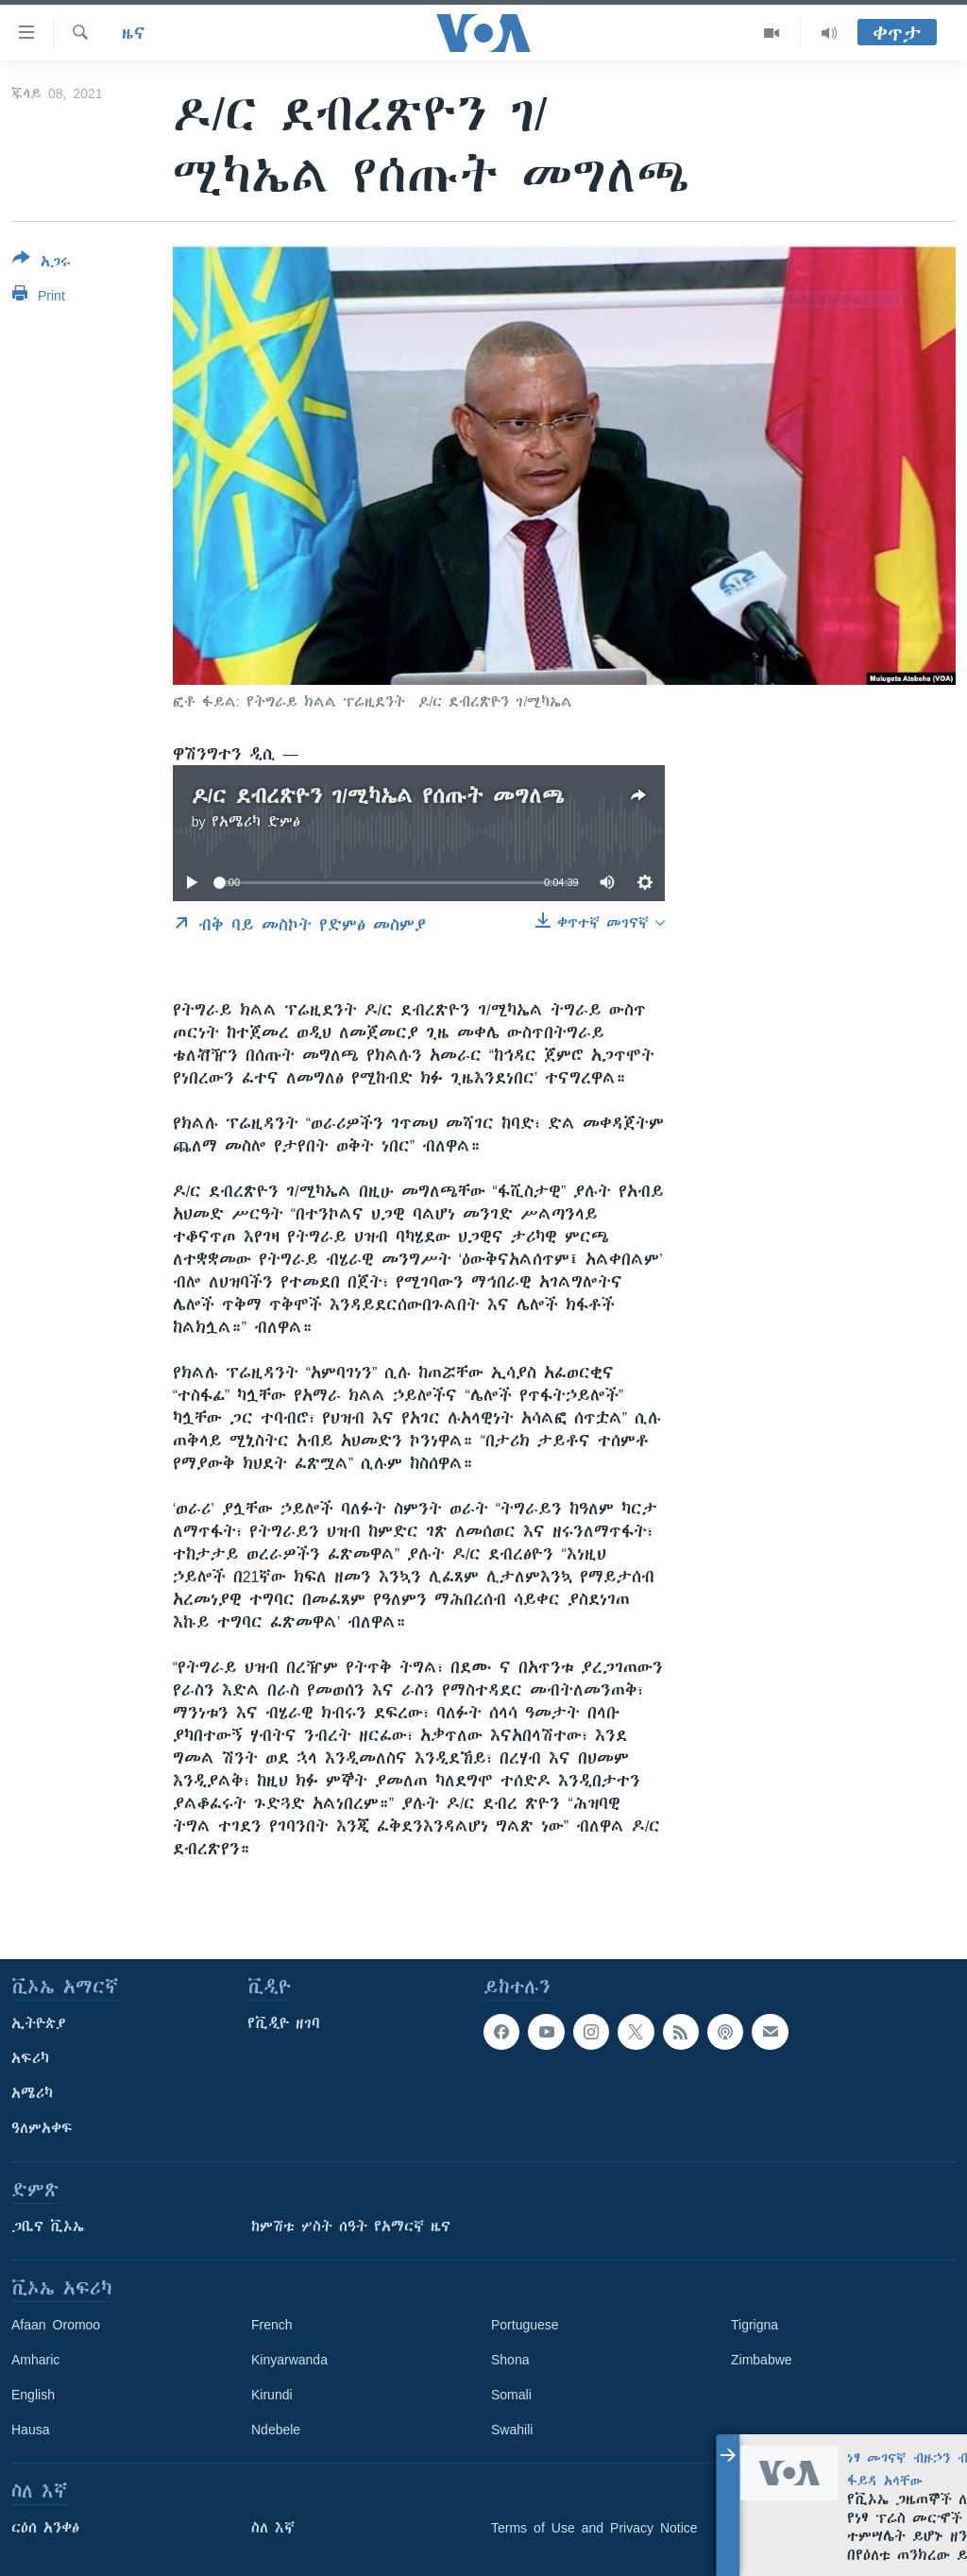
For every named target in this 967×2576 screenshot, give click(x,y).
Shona (510, 2359)
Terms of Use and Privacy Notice (594, 2527)
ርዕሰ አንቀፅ (45, 2527)
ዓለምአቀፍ (42, 2128)
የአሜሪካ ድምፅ (256, 821)
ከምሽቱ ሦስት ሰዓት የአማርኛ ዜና (350, 2226)
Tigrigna (754, 2324)
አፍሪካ (30, 2058)
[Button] (41, 263)
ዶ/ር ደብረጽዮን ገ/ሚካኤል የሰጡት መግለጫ (378, 796)
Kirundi (272, 2394)
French (272, 2324)
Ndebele (275, 2429)
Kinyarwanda (289, 2359)
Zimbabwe (761, 2359)
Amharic (35, 2359)
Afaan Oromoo (55, 2324)
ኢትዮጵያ (38, 2023)
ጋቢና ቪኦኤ (47, 2226)
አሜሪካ (32, 2093)
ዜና (133, 33)
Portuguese (525, 2324)
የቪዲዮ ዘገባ (283, 2023)
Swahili (512, 2429)
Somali (511, 2394)
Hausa (30, 2429)
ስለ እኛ (273, 2527)
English (33, 2394)
